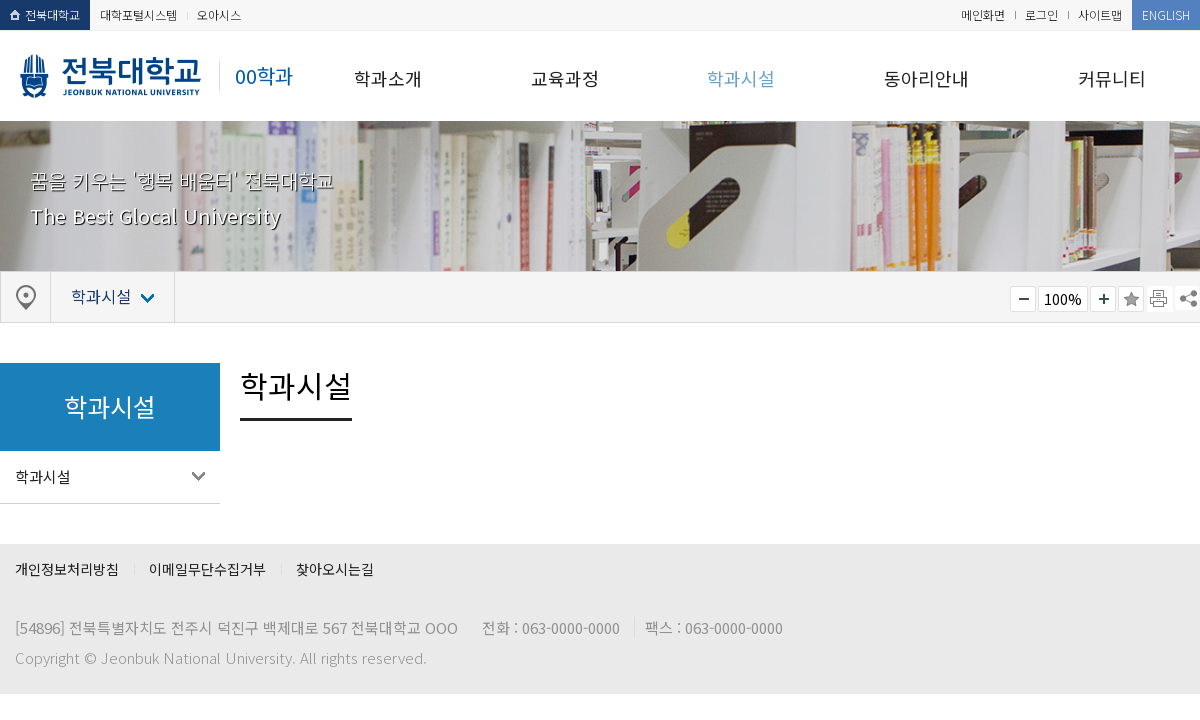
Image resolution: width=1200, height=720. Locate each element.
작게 (1023, 299)
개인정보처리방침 (67, 569)
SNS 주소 (1187, 298)
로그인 (1041, 14)
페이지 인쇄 (1160, 299)
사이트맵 (1100, 14)
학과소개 (388, 78)
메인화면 (983, 14)
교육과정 (565, 78)
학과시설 (741, 78)
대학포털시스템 (138, 14)
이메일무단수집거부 (207, 569)
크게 (1103, 299)
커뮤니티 (1112, 78)
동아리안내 (926, 78)
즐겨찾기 (1131, 299)
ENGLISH (1166, 14)
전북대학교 (45, 14)
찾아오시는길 (335, 569)
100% (1063, 299)
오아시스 (219, 14)
